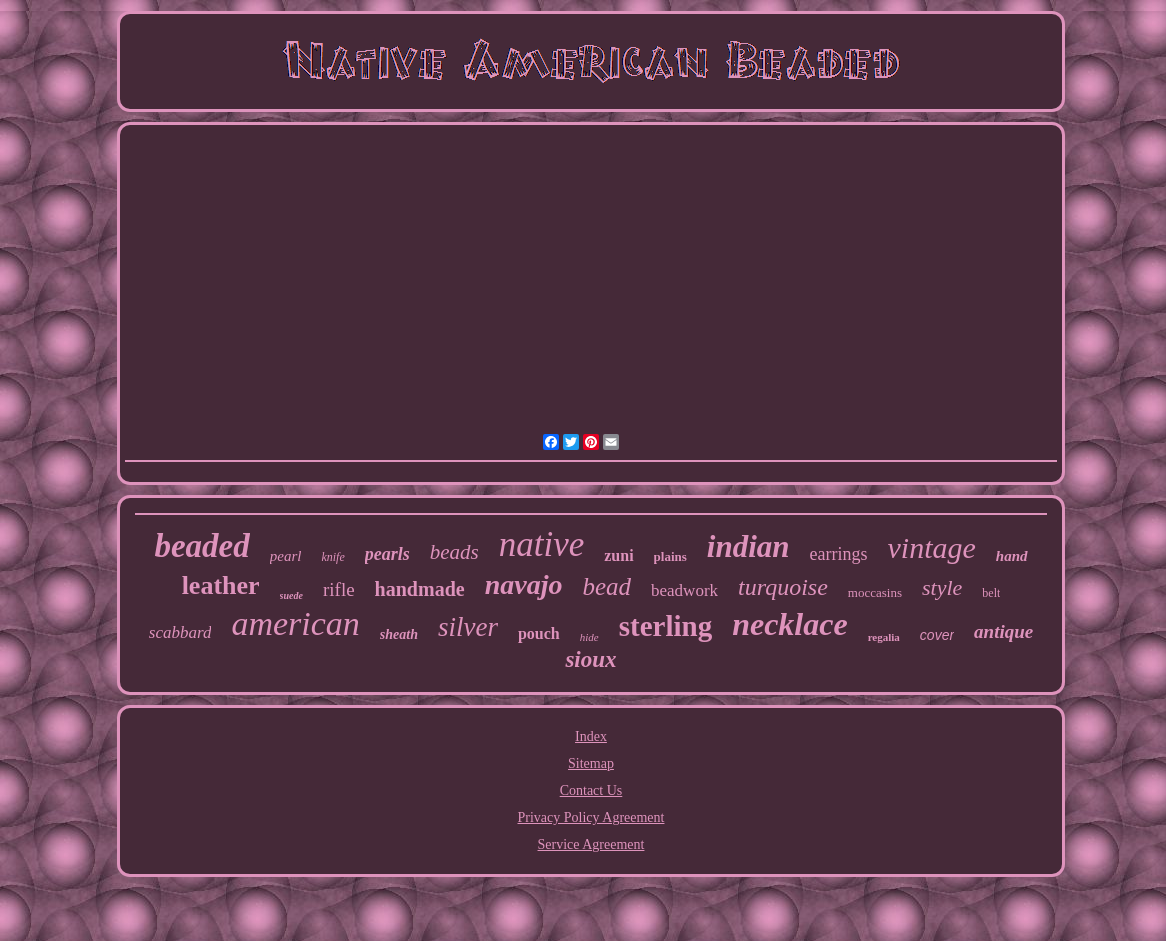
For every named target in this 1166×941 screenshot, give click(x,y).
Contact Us (591, 790)
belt (991, 593)
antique (1003, 631)
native (542, 544)
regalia (884, 637)
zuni (618, 555)
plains (670, 556)
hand (1012, 556)
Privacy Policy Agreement (591, 817)
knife (332, 557)
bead (606, 586)
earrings (839, 554)
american (295, 623)
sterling (665, 626)
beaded (201, 546)
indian (748, 546)
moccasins (875, 592)
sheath (399, 634)
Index (591, 736)
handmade (420, 589)
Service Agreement (591, 844)
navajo (524, 584)
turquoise (783, 587)
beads (454, 552)
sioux (590, 659)
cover (937, 635)
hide (589, 637)
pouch (539, 633)
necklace (790, 624)
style (942, 587)
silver (468, 627)
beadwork (684, 590)
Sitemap (591, 763)
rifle (339, 589)
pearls (387, 554)
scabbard (180, 632)
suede (291, 595)
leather (221, 585)
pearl (286, 556)
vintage (932, 547)
